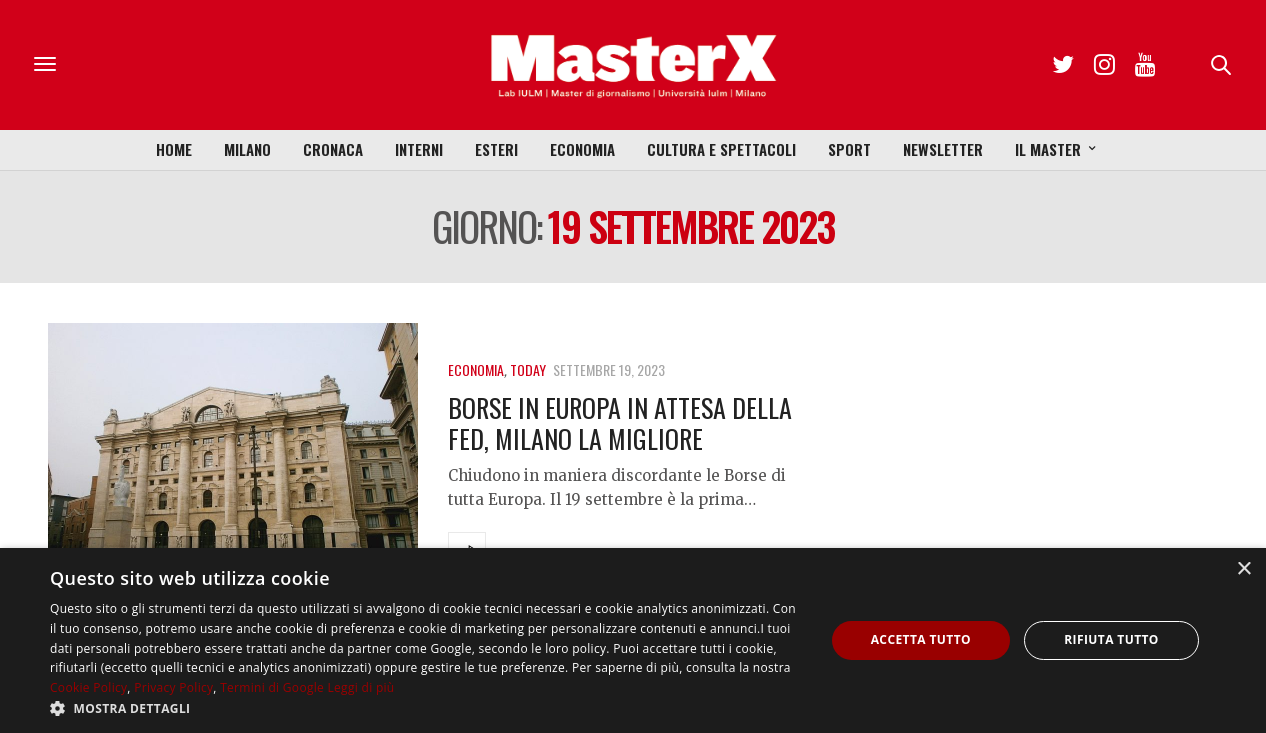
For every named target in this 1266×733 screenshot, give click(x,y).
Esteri (496, 149)
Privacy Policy (173, 687)
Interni (419, 149)
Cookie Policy (88, 687)
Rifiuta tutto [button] (1111, 639)
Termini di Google (272, 687)
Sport (849, 149)
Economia (582, 149)
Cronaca (333, 149)
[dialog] (633, 640)
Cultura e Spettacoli (721, 149)
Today (528, 369)
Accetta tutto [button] (921, 639)
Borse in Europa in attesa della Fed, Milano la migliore (620, 423)
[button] (425, 708)
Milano (247, 149)
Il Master (1048, 149)
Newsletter (943, 149)
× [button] (1243, 569)
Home (174, 149)
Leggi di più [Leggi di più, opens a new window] (361, 687)
